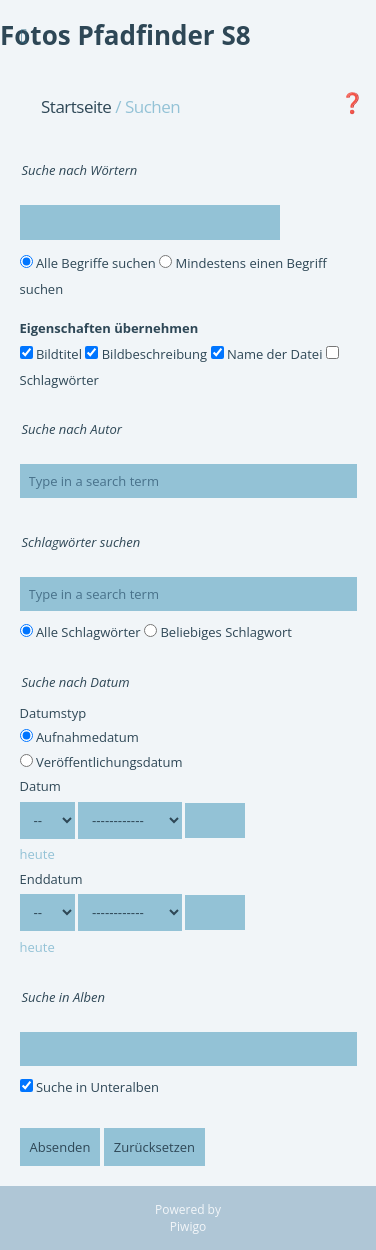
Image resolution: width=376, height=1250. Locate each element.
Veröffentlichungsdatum (101, 762)
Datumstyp (53, 713)
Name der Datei (267, 354)
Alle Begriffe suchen (88, 263)
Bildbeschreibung (146, 354)
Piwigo (188, 1226)
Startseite (76, 106)
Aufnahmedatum (79, 737)
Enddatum (51, 879)
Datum (40, 786)
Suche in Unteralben (89, 1087)
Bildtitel (51, 354)
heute (37, 854)
